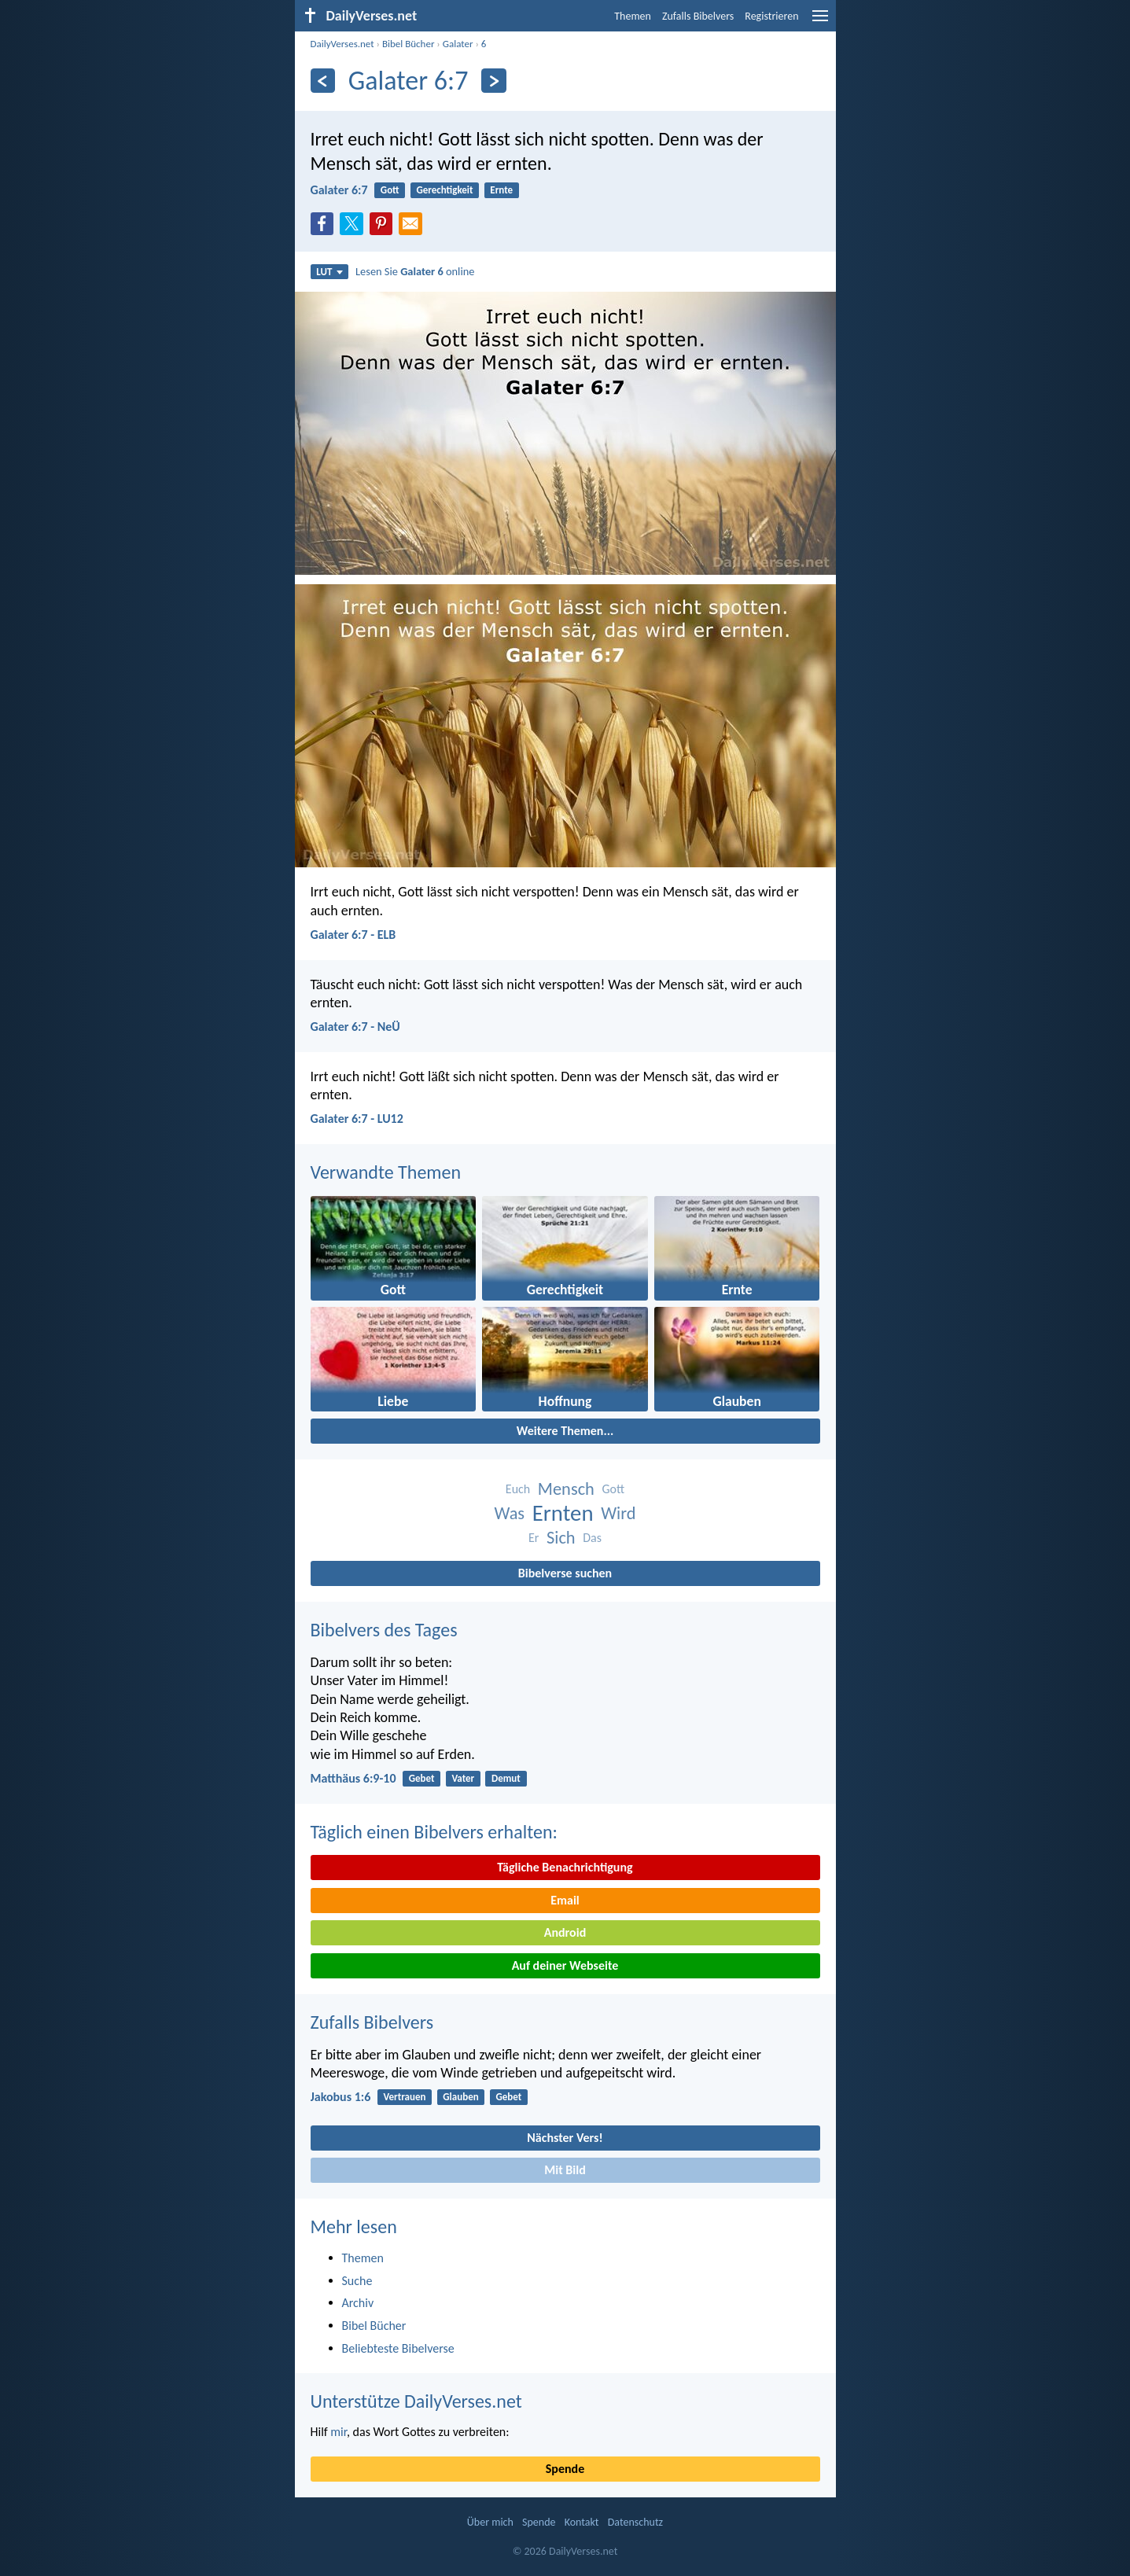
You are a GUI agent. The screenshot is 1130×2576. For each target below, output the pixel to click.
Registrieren (771, 16)
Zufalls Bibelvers (698, 16)
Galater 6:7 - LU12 (357, 1118)
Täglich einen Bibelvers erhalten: (434, 1831)
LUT (329, 272)
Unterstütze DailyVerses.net (416, 2401)
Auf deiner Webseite (565, 1965)
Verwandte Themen (386, 1172)
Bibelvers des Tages (384, 1629)
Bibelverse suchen (565, 1573)
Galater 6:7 (339, 189)
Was (510, 1513)
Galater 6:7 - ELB (353, 934)
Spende (565, 2468)
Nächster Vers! (564, 2137)
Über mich (490, 2522)
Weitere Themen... (565, 1430)
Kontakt (582, 2522)
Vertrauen (405, 2097)
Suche (357, 2280)
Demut (506, 1778)
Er (533, 1537)
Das (592, 1537)
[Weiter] (493, 80)
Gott (390, 190)
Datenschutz (635, 2522)
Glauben (460, 2097)
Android (565, 1932)
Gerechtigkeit (444, 190)
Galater (458, 44)
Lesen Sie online (414, 271)
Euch (518, 1488)
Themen (632, 16)
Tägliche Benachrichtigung (564, 1867)
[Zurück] (323, 80)
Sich (561, 1537)
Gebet (422, 1778)
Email (565, 1900)
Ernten (563, 1513)
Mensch (566, 1489)
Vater (462, 1778)
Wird (618, 1513)
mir (338, 2431)
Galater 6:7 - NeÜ (355, 1026)
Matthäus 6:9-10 (353, 1778)
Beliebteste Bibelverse (398, 2348)
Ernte (501, 190)
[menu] (820, 21)
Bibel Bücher (408, 44)
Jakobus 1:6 (341, 2096)
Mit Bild (565, 2169)
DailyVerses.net (342, 44)
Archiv (358, 2302)
